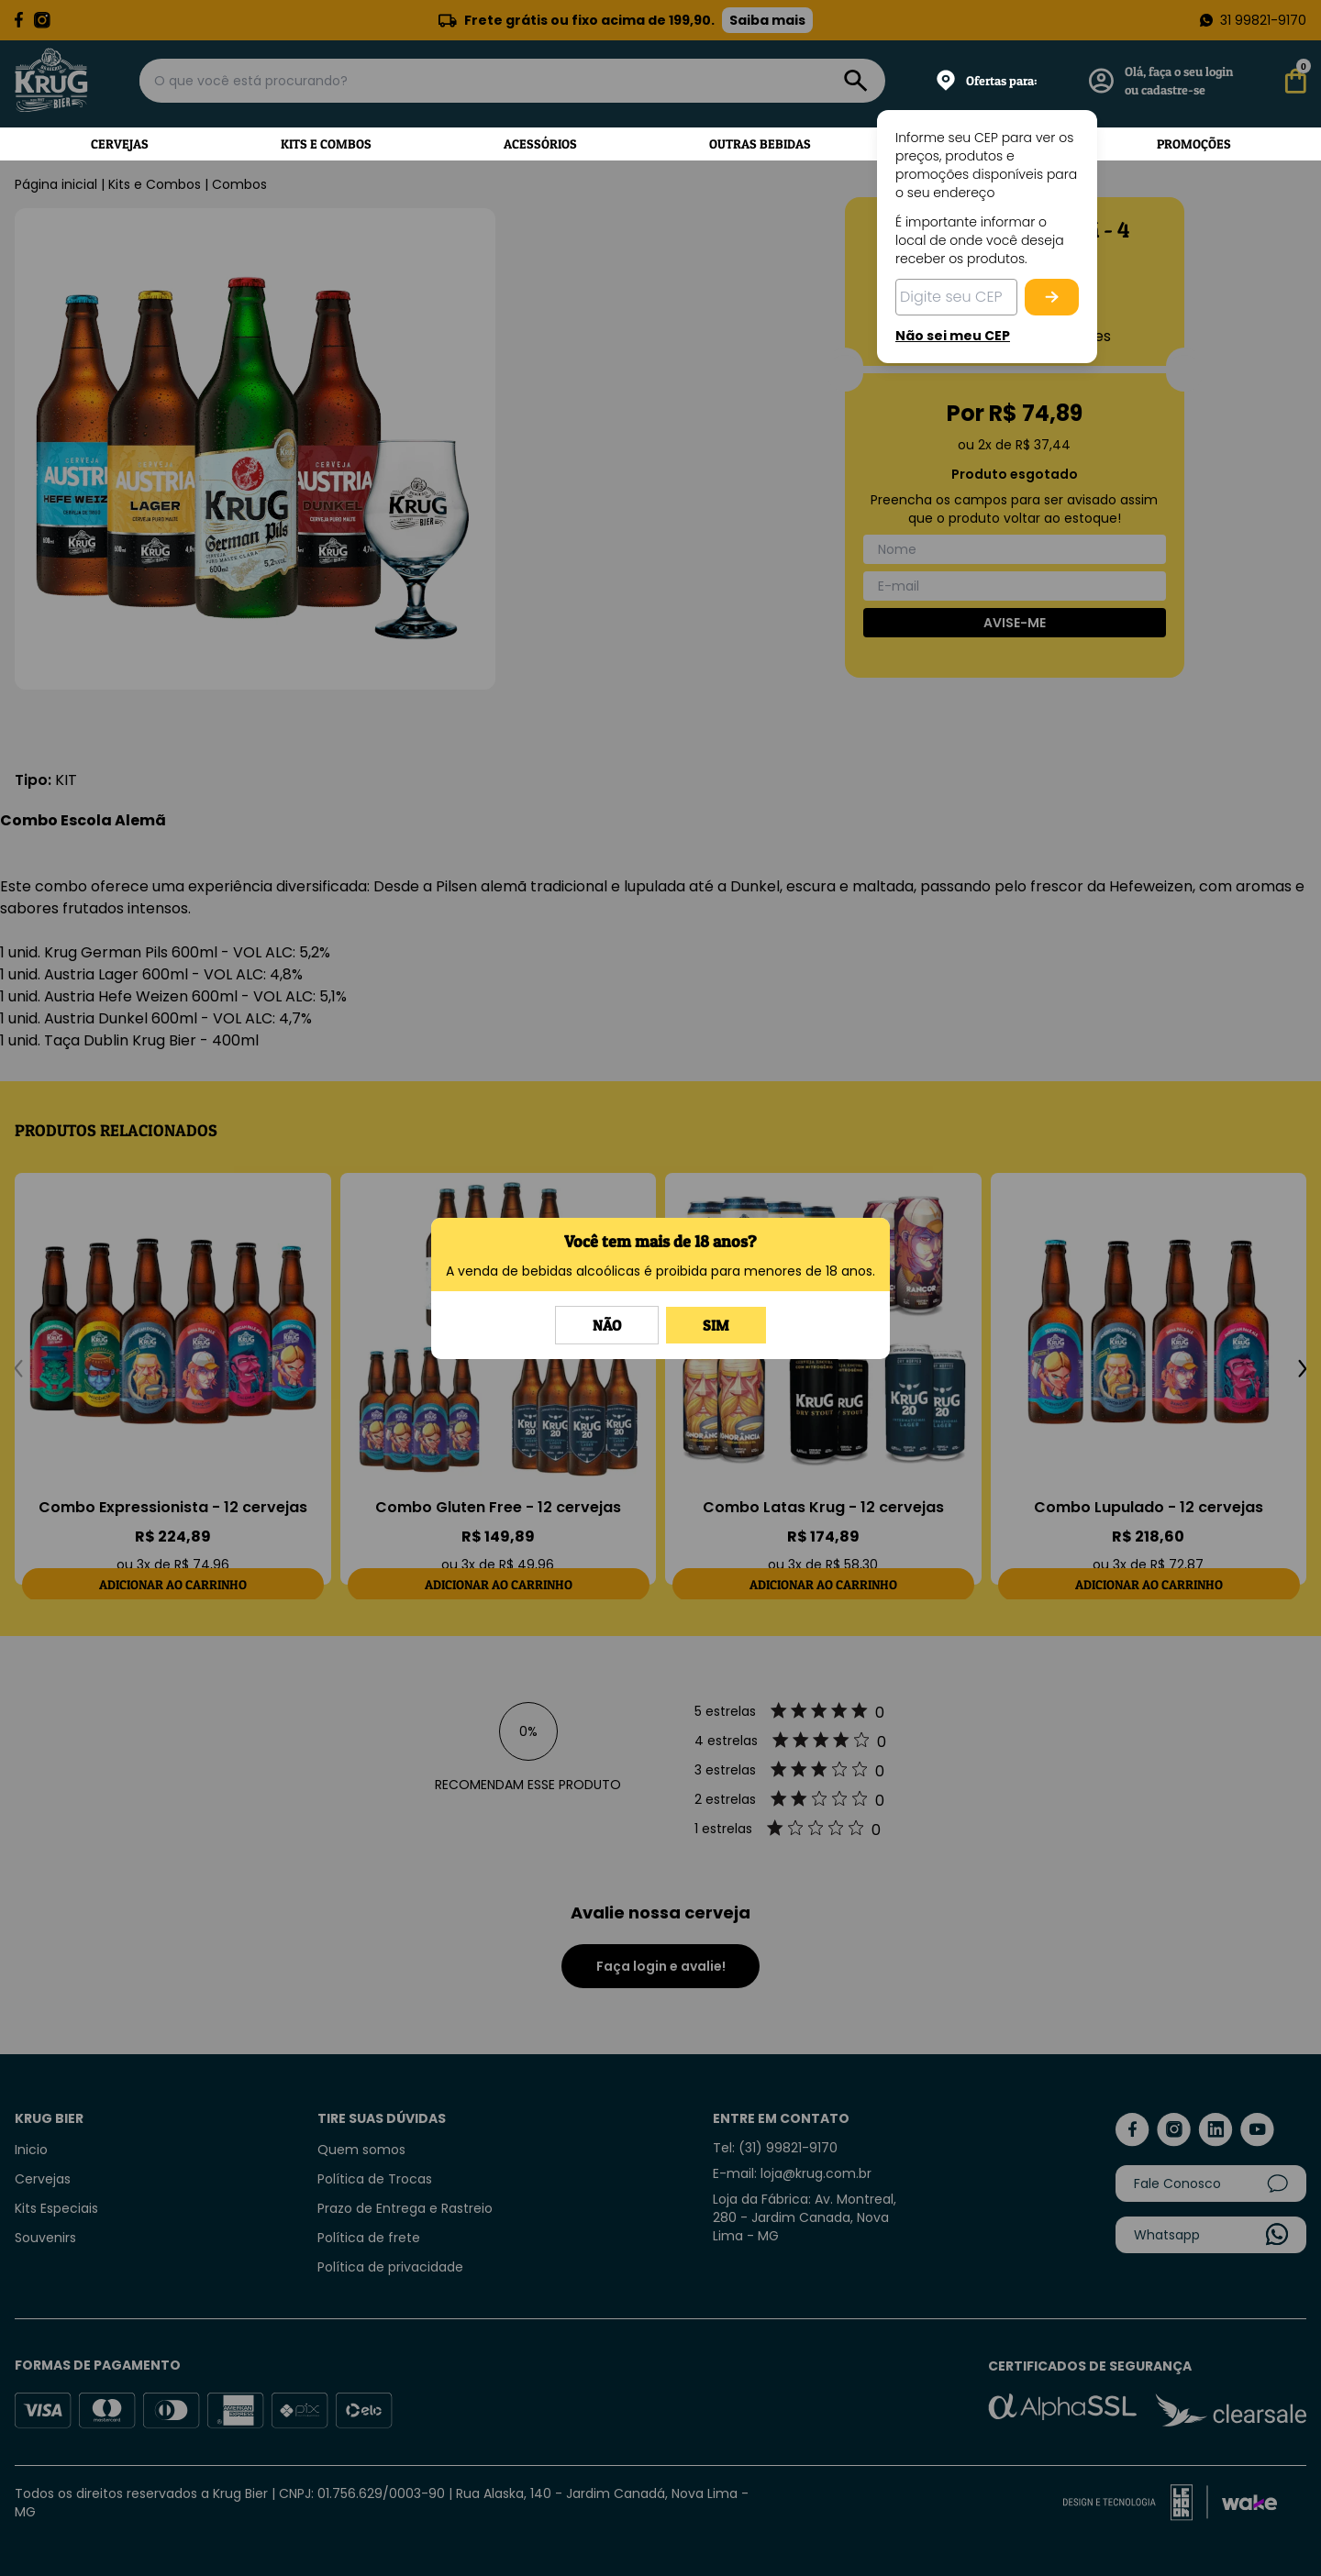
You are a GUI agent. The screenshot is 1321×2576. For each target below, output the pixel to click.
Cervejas (120, 143)
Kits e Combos (326, 143)
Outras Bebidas (760, 143)
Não (607, 1325)
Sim (716, 1325)
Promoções (1194, 143)
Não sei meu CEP (952, 335)
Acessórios (540, 143)
